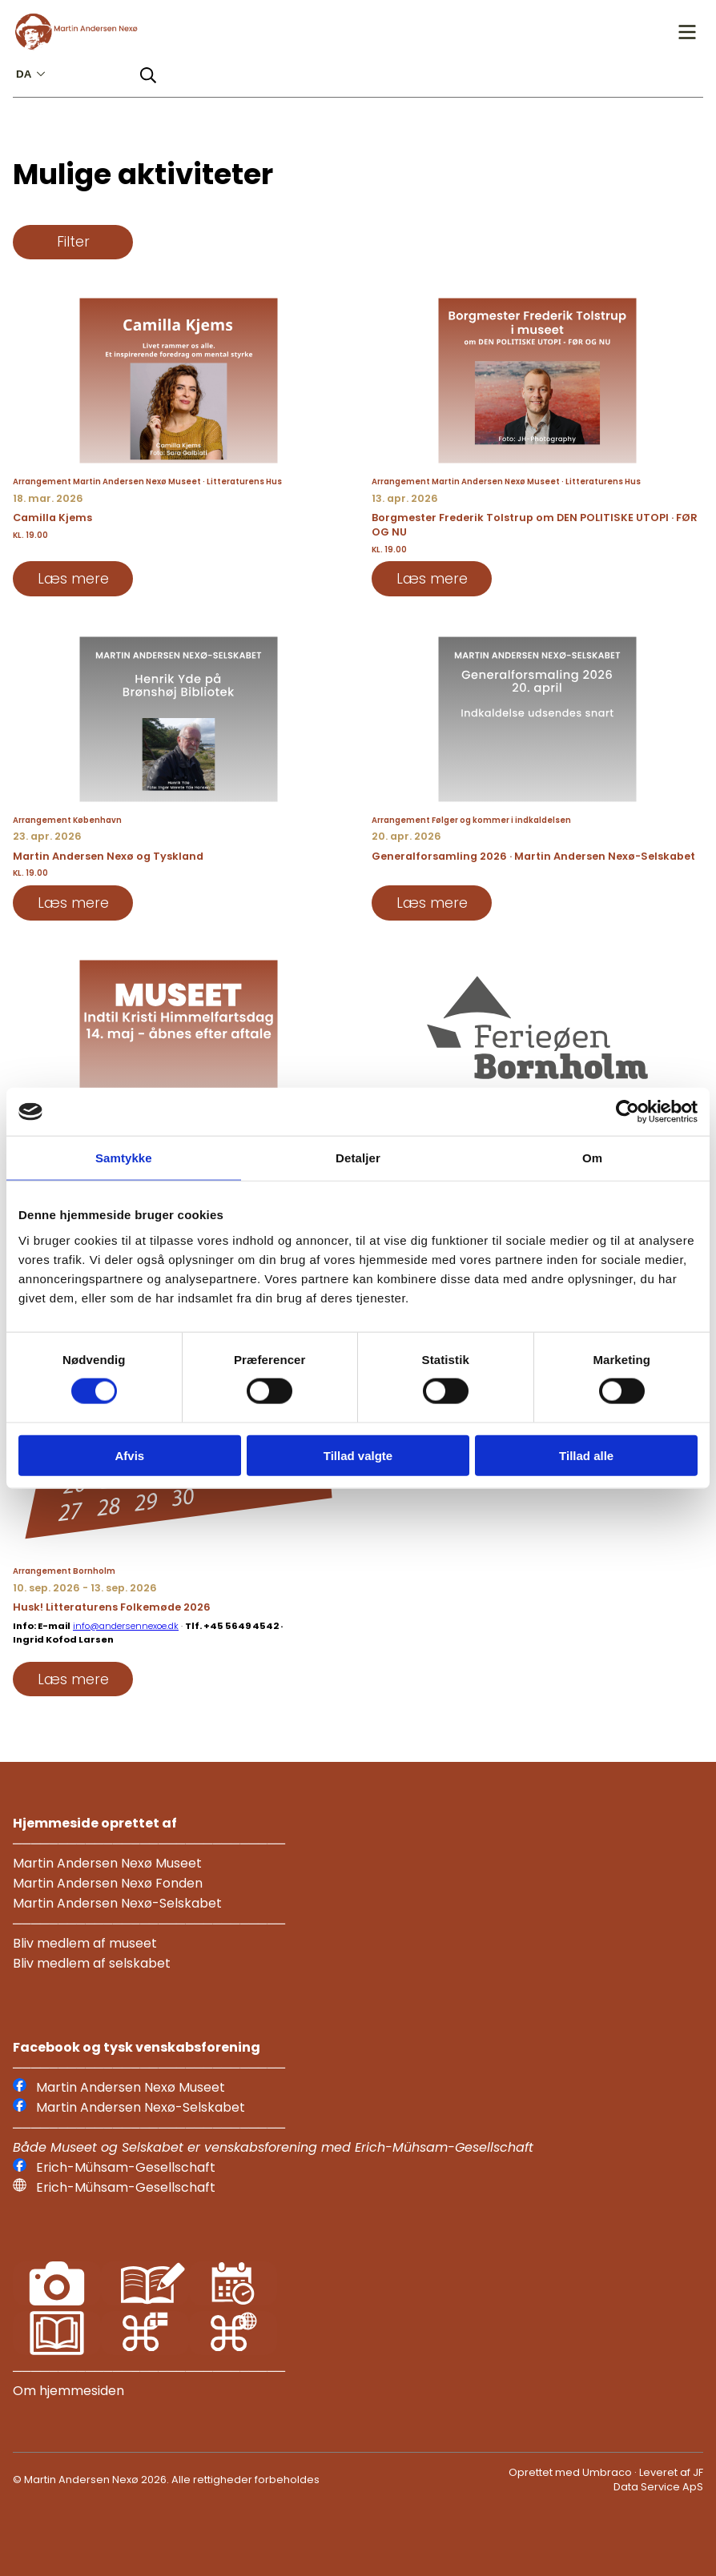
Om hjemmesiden (68, 2390)
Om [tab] (592, 1158)
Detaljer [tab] (358, 1158)
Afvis (129, 1455)
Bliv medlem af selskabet (92, 1963)
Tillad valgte (358, 1455)
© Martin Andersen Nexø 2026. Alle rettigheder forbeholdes (166, 2479)
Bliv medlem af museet (85, 1943)
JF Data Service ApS (658, 2480)
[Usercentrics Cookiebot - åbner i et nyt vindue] (627, 1112)
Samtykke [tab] (123, 1158)
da (31, 73)
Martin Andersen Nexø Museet (107, 1863)
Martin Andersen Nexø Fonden (108, 1883)
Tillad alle (586, 1455)
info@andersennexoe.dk (126, 1625)
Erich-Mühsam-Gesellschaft (125, 2167)
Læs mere (73, 578)
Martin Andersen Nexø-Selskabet (117, 1903)
